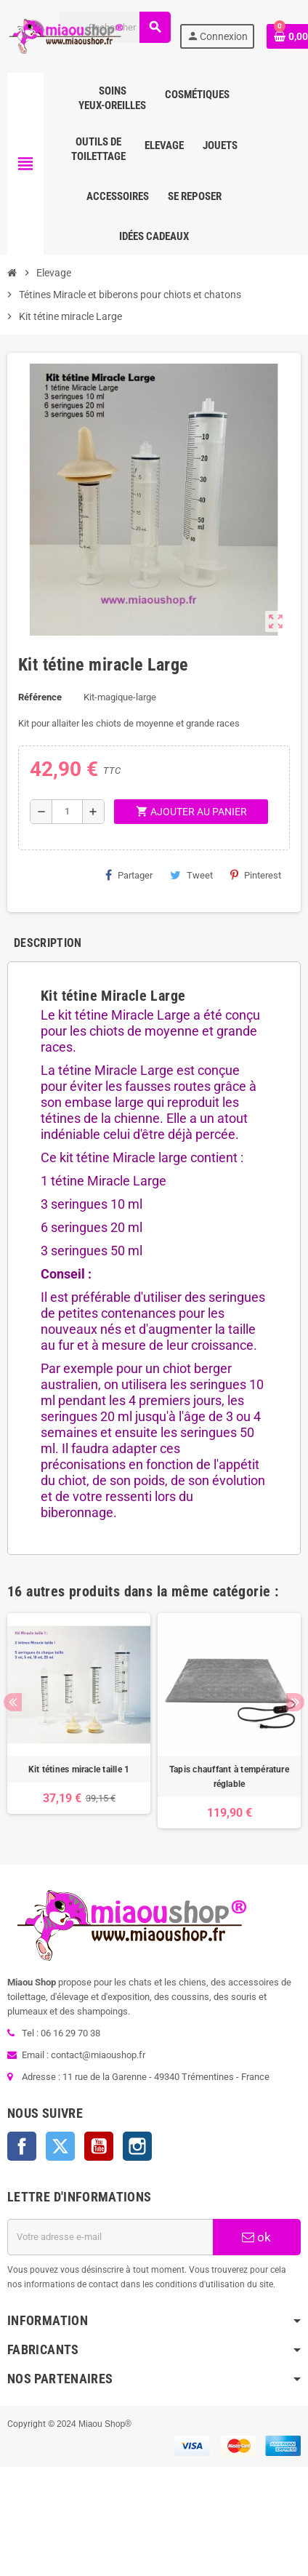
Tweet (191, 875)
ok (256, 2237)
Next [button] (295, 1702)
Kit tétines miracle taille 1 (79, 1769)
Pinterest (255, 875)
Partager (129, 875)
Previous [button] (13, 1702)
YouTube (98, 2146)
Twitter (60, 2146)
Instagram (137, 2146)
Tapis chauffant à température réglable (229, 1776)
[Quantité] (67, 811)
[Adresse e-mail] (110, 2237)
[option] (79, 1720)
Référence (40, 697)
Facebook (21, 2146)
